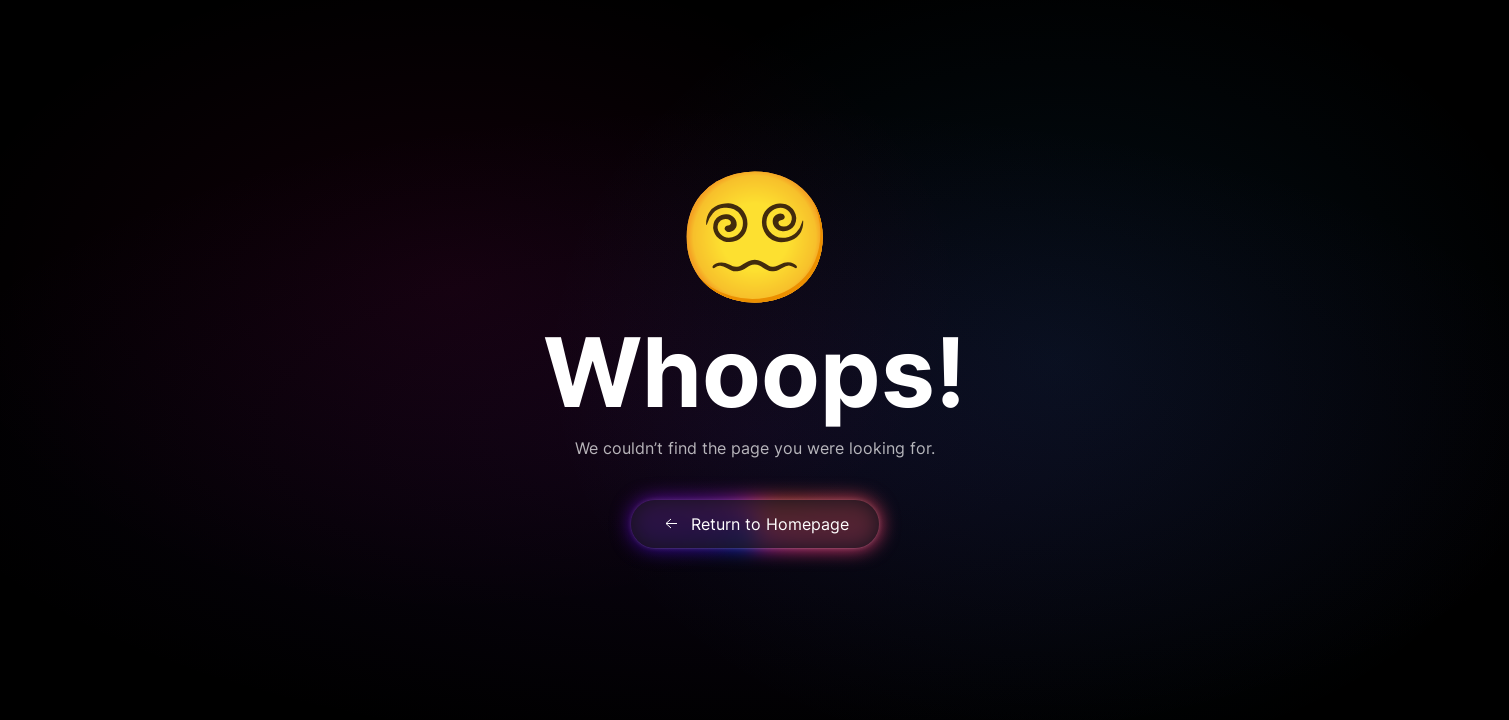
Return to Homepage (755, 524)
